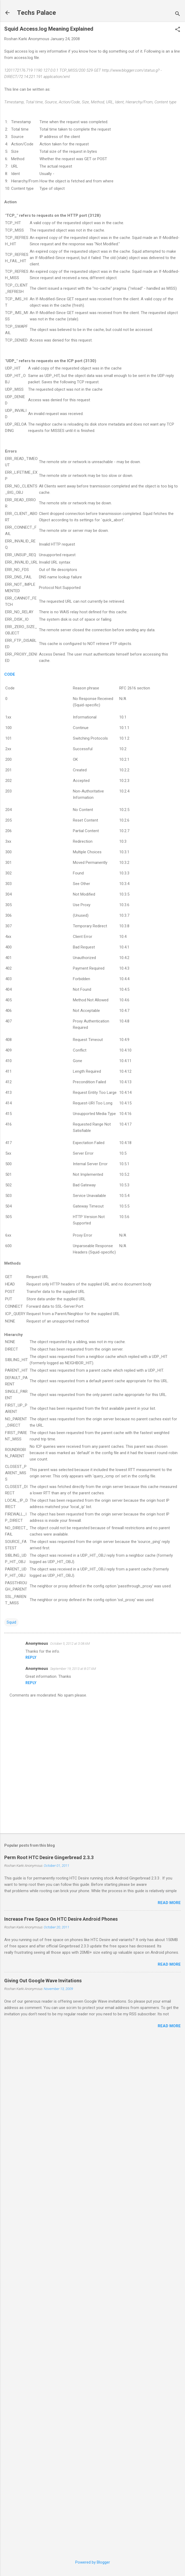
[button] (177, 30)
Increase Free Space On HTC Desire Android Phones (61, 1919)
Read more (169, 1902)
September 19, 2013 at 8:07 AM (73, 1669)
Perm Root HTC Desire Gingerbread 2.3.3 (49, 1857)
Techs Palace (36, 12)
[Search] (177, 14)
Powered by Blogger (92, 2562)
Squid (11, 1622)
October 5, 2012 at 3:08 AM (70, 1644)
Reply (30, 1657)
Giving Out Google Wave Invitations (43, 1980)
